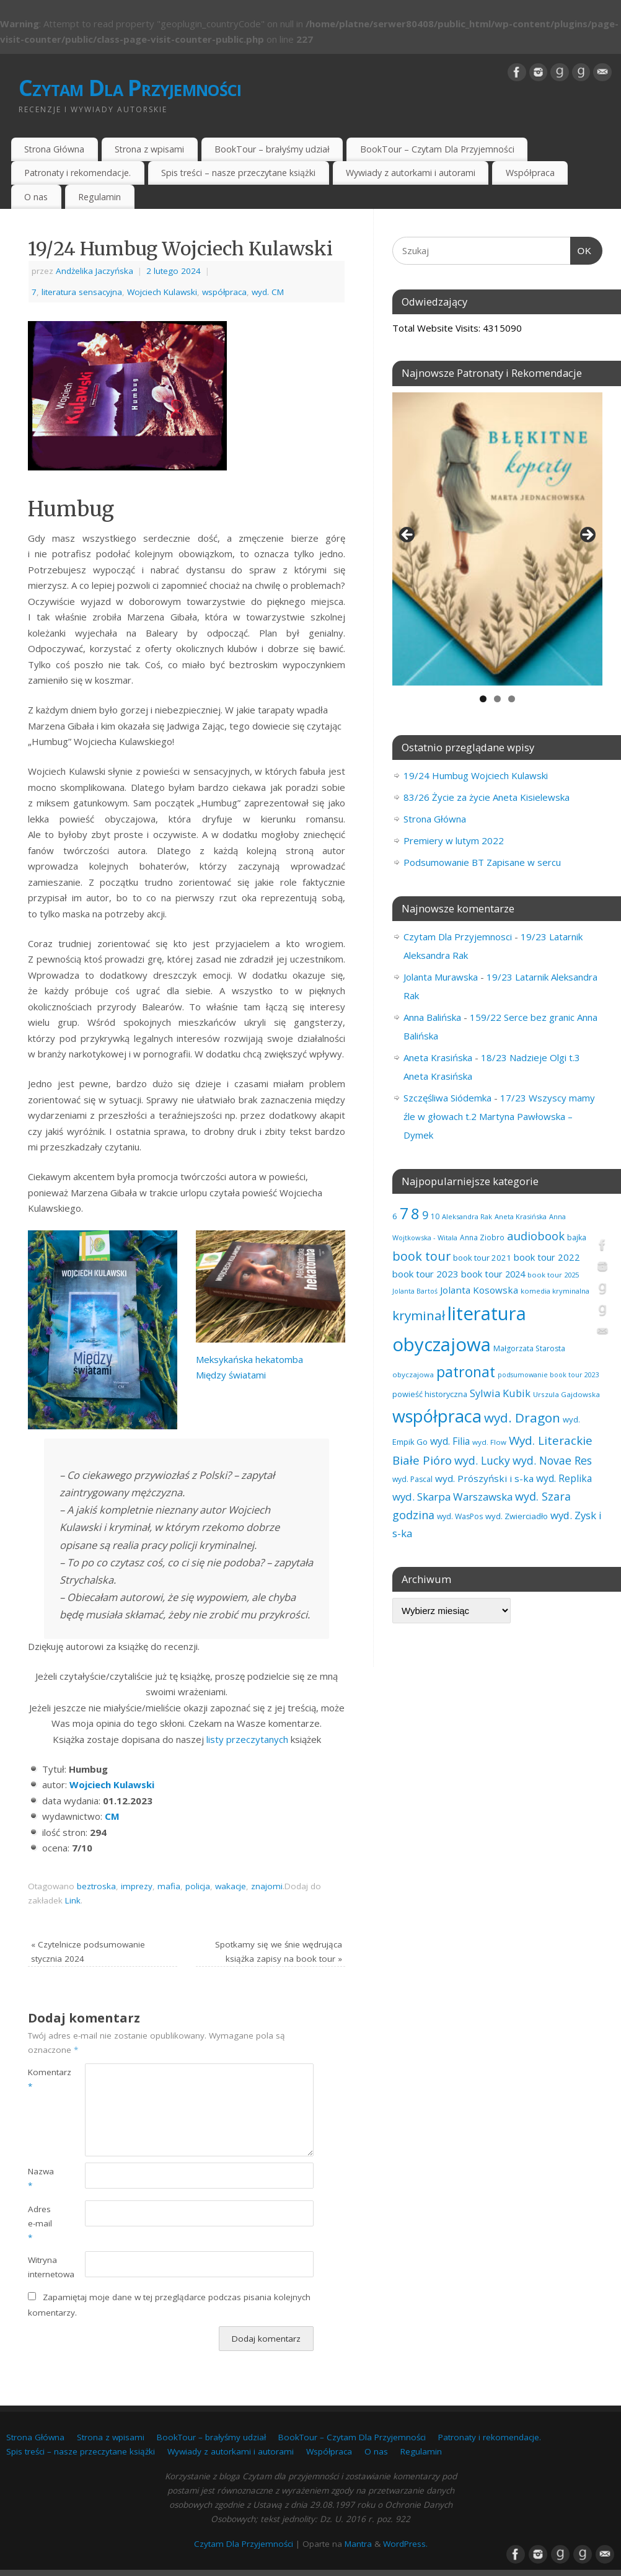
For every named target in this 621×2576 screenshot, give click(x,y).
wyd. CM (268, 292)
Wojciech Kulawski (162, 292)
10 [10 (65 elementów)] (435, 1216)
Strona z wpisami (149, 149)
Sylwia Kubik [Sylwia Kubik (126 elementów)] (500, 1393)
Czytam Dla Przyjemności (130, 88)
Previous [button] (408, 535)
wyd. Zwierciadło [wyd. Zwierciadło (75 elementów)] (516, 1516)
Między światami (231, 1375)
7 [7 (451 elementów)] (404, 1213)
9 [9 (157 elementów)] (425, 1214)
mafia (168, 1886)
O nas (36, 197)
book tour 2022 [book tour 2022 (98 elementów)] (547, 1257)
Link (73, 1900)
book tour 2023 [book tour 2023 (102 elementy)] (425, 1274)
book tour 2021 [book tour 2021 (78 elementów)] (482, 1257)
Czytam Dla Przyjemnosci (457, 936)
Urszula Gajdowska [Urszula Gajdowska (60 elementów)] (566, 1394)
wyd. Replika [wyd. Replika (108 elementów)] (564, 1478)
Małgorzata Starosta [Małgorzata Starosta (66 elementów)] (529, 1348)
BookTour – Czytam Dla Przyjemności (437, 149)
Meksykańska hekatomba (249, 1359)
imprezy (136, 1886)
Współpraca (530, 173)
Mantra (358, 2543)
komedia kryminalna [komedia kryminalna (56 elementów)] (555, 1290)
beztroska (96, 1886)
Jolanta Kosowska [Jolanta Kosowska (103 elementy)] (479, 1290)
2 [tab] (497, 698)
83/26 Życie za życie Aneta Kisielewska (486, 797)
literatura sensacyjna (82, 292)
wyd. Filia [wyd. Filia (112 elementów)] (450, 1441)
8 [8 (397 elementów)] (415, 1213)
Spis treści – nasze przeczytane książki (238, 173)
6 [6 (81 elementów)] (394, 1216)
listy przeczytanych (246, 1739)
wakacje (230, 1886)
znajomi (267, 1886)
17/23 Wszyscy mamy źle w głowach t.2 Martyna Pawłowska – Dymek (499, 1116)
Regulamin (99, 197)
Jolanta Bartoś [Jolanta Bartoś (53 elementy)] (415, 1291)
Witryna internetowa (42, 2267)
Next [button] (587, 535)
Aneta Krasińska (437, 1057)
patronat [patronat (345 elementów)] (465, 1372)
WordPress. (405, 2543)
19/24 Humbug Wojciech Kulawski (475, 775)
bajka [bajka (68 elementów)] (576, 1237)
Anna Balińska (432, 1017)
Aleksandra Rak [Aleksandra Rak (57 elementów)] (467, 1216)
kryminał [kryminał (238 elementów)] (418, 1315)
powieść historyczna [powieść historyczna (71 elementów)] (429, 1394)
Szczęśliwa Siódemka (447, 1098)
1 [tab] (483, 698)
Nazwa (41, 2178)
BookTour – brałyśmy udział (272, 149)
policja (197, 1886)
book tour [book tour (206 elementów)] (421, 1256)
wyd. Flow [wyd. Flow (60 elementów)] (489, 1442)
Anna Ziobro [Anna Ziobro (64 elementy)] (482, 1237)
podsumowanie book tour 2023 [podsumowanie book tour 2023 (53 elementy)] (548, 1374)
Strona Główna (54, 149)
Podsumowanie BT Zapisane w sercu (482, 862)
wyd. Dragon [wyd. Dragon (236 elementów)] (522, 1417)
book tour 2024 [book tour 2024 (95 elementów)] (493, 1274)
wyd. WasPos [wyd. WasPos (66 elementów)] (460, 1516)
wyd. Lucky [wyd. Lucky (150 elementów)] (482, 1460)
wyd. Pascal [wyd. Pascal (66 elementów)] (412, 1479)
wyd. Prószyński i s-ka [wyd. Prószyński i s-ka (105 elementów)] (484, 1478)
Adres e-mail (40, 2223)
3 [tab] (511, 698)
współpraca (224, 292)
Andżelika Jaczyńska (94, 270)
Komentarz (42, 2079)
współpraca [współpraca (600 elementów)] (437, 1416)
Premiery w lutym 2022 (453, 840)
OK (581, 249)
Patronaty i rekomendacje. (77, 173)
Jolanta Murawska (440, 977)
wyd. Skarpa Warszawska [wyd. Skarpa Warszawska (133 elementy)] (452, 1496)
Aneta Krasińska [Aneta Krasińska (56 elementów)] (521, 1216)
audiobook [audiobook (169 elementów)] (536, 1235)
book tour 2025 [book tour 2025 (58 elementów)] (553, 1274)
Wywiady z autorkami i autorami (410, 173)
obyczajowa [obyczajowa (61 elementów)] (413, 1374)
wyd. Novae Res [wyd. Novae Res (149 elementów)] (552, 1460)
